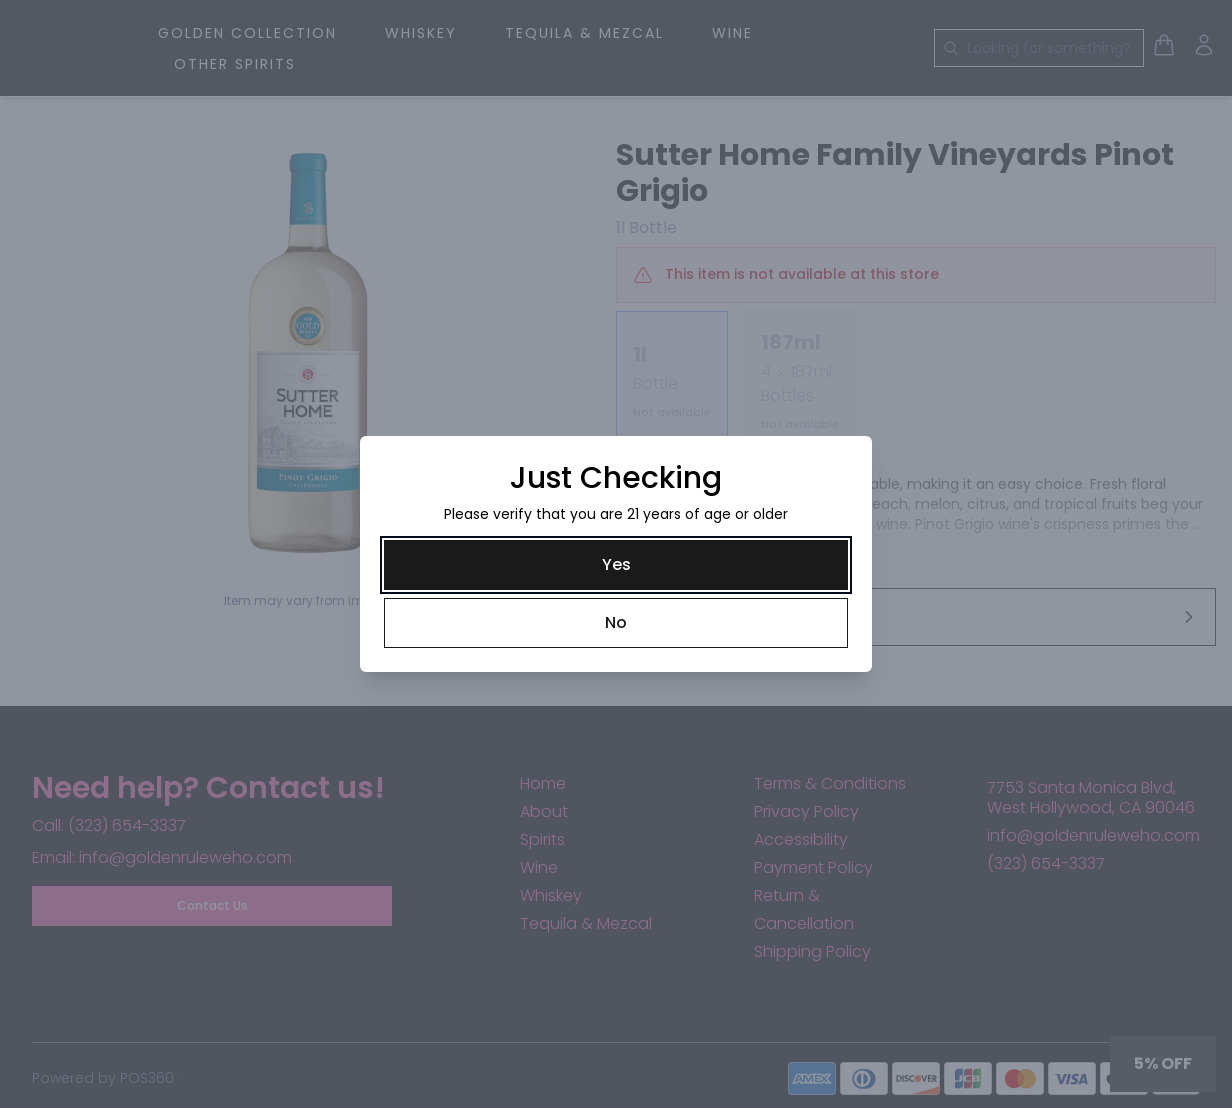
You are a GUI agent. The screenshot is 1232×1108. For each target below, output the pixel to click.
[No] (616, 623)
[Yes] (616, 565)
